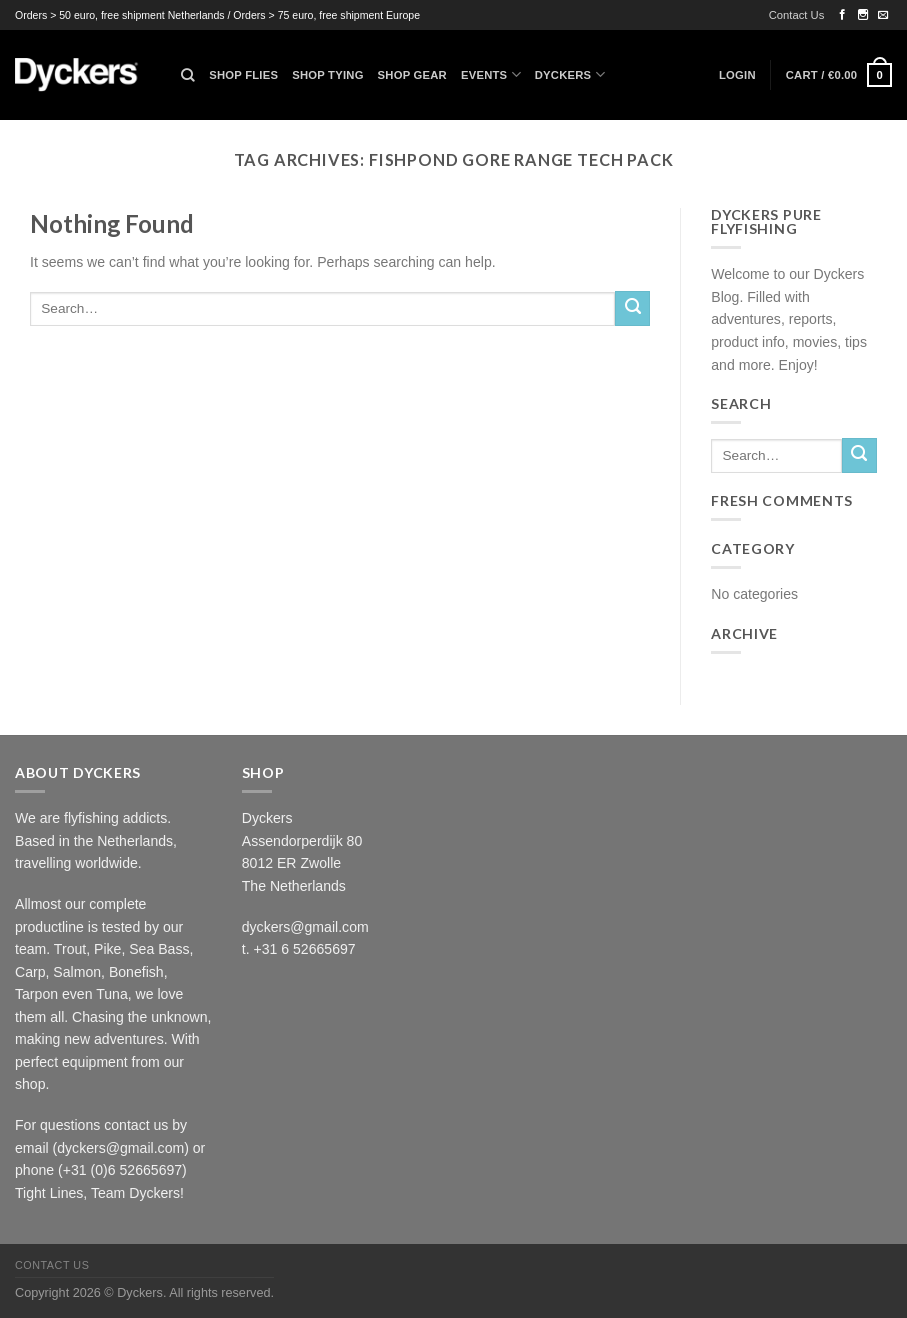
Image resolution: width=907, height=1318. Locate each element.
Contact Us (797, 15)
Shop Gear (412, 75)
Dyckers (570, 74)
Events (491, 74)
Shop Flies (243, 75)
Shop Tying (327, 75)
